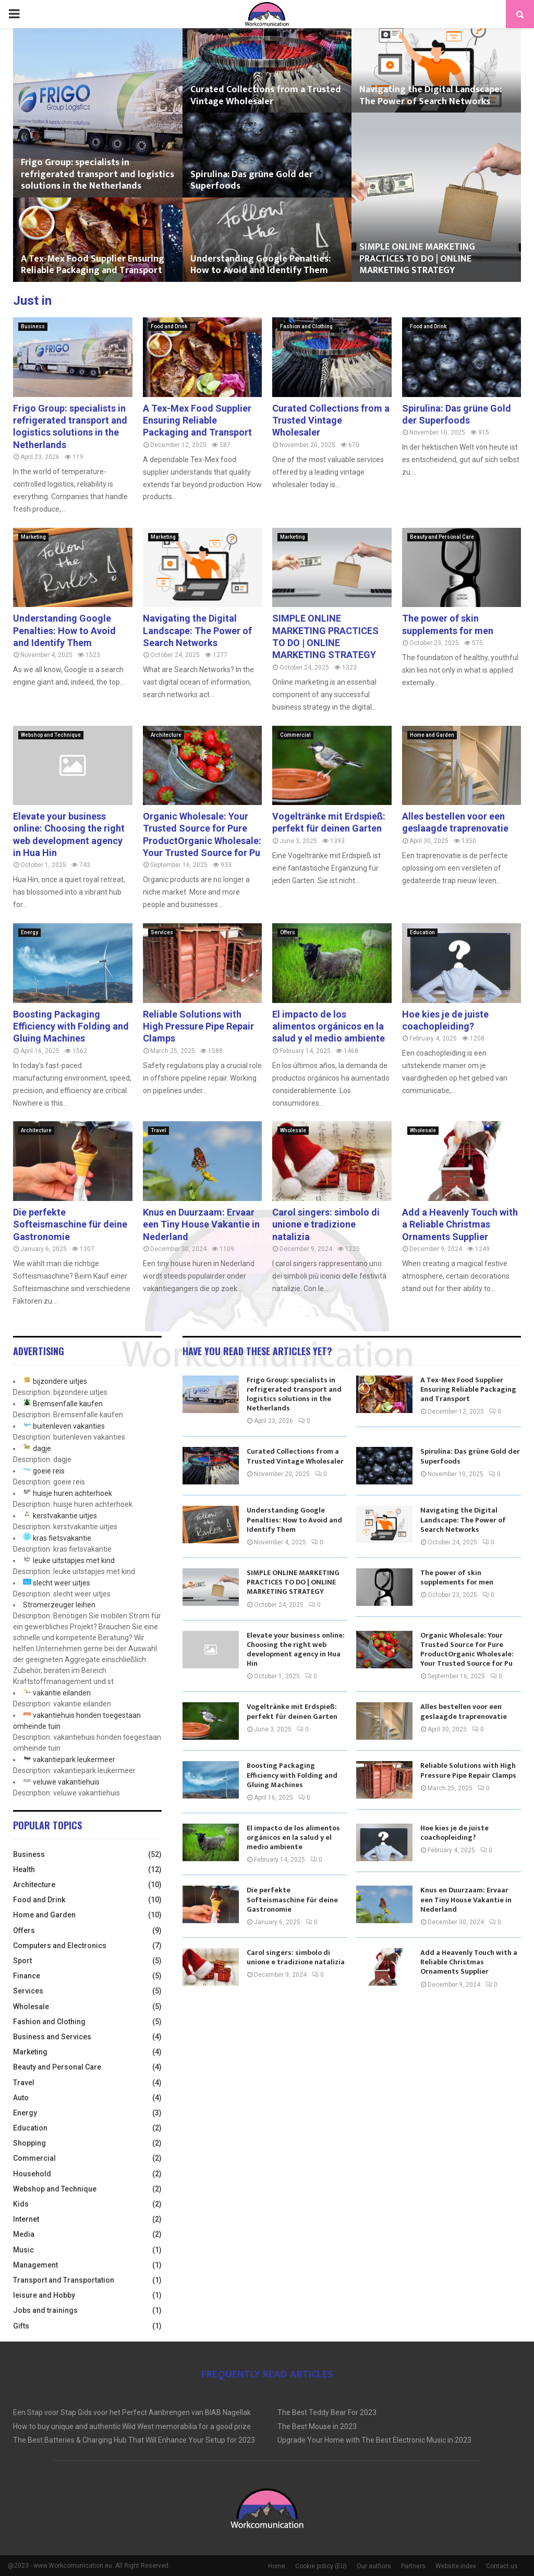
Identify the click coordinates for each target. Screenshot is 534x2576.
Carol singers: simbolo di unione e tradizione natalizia (326, 1224)
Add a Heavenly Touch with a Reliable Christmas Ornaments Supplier (460, 1224)
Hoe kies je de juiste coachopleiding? (454, 1832)
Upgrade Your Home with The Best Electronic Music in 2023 (374, 2440)
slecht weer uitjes (61, 1583)
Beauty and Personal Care (442, 537)
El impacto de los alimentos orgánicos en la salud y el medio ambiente (328, 1026)
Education (422, 932)
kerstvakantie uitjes (65, 1516)
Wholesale (293, 1130)
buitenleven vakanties (69, 1426)
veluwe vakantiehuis (66, 1782)
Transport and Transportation (63, 2280)
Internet (26, 2219)
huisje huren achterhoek (72, 1493)
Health (24, 1869)
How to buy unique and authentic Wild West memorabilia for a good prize (132, 2426)
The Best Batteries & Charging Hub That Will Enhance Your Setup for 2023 (134, 2440)
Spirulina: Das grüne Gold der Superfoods (251, 180)
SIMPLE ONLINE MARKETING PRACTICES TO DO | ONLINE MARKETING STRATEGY (417, 258)
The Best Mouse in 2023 (317, 2426)
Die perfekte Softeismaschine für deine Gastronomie (70, 1224)
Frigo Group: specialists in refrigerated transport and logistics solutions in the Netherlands (97, 174)
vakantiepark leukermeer (74, 1759)
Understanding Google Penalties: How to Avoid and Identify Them (260, 265)
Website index (455, 2566)
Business (33, 326)
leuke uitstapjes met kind (74, 1560)
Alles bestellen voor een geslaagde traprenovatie (463, 1711)
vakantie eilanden (62, 1693)
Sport (22, 1960)
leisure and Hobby (44, 2295)
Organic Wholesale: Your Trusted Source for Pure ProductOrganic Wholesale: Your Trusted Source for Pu (467, 1649)
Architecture (166, 735)
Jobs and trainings (45, 2310)
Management (35, 2265)
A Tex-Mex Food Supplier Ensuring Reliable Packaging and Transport (92, 265)
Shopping (29, 2143)
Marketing (33, 537)
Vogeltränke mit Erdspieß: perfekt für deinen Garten (292, 1711)
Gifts (21, 2326)
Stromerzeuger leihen (59, 1605)
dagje (42, 1448)
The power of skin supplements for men (456, 1577)
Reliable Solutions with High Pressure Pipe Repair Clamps (198, 1026)
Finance (26, 1976)
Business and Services (52, 2037)
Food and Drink (169, 326)
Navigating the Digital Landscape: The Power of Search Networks (430, 95)
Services (162, 932)
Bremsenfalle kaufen (68, 1404)
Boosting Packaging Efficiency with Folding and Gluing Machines (71, 1026)
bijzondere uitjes (60, 1381)
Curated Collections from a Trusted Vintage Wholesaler (265, 95)
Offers (287, 932)
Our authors (374, 2566)
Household (32, 2174)
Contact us (502, 2566)
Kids (21, 2204)
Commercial (295, 735)
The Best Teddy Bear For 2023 (327, 2412)
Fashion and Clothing (306, 326)
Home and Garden (432, 735)
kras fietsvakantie (62, 1538)
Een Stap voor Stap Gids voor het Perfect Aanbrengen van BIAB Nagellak (132, 2412)
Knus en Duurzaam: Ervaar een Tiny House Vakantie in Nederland (201, 1224)
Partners (413, 2566)
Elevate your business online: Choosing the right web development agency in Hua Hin (296, 1649)
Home (276, 2566)
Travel (158, 1130)
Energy (29, 932)
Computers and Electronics (59, 1945)
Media (23, 2234)
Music (23, 2250)
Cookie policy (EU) (321, 2566)
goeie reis (49, 1471)
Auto (21, 2098)
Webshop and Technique (51, 735)
